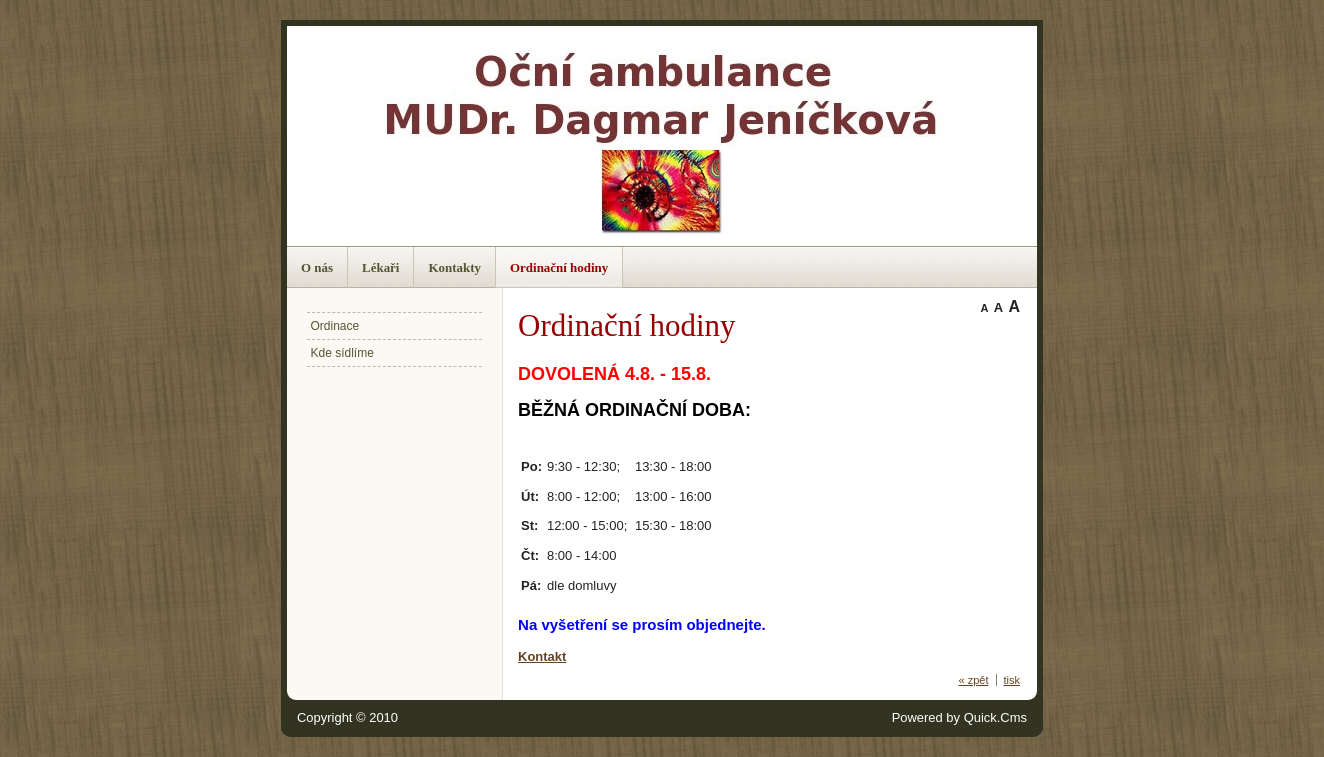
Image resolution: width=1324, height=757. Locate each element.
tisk (1012, 680)
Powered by (959, 717)
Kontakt (542, 656)
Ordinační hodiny (559, 267)
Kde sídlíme (342, 353)
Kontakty (454, 267)
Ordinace (335, 326)
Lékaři (380, 267)
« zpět (974, 680)
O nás (317, 267)
